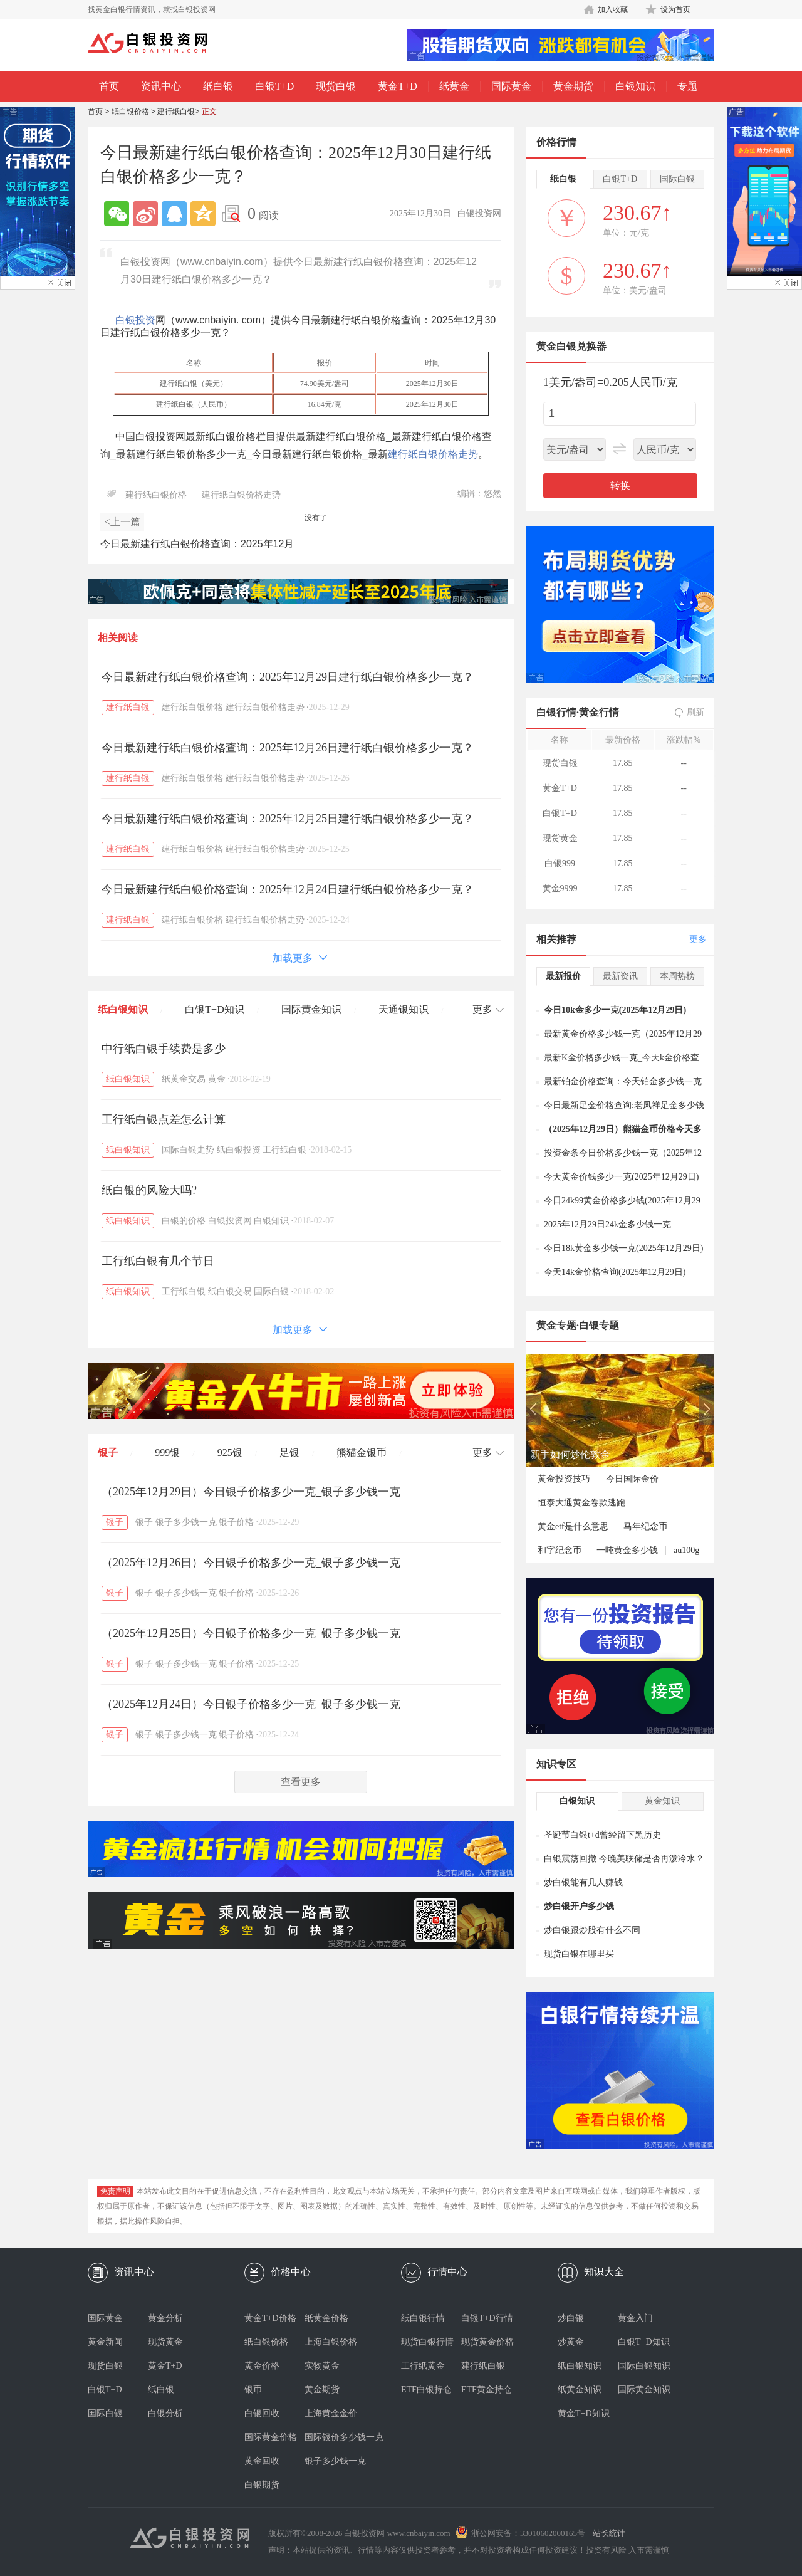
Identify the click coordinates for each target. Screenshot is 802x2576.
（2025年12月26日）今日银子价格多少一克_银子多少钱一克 (251, 1562)
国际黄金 (511, 86)
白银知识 (635, 86)
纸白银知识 (123, 1009)
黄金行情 (599, 712)
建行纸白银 (176, 111)
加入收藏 (613, 9)
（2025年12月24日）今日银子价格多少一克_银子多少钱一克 (251, 1704)
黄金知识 (662, 1801)
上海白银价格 (331, 2342)
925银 (229, 1452)
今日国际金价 (632, 1479)
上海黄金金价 (331, 2413)
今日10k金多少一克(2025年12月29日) (615, 1010)
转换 (620, 485)
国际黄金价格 (270, 2437)
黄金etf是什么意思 (573, 1526)
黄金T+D (397, 86)
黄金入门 (635, 2318)
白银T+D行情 (487, 2318)
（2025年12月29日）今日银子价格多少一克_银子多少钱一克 (251, 1491)
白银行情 (556, 712)
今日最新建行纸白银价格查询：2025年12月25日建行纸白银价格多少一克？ (288, 818)
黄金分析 (165, 2318)
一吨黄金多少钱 (627, 1550)
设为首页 (675, 9)
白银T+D (274, 86)
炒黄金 (571, 2342)
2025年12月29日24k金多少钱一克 (607, 1224)
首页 (109, 86)
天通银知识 (403, 1009)
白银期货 (261, 2485)
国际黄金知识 (311, 1009)
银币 (253, 2389)
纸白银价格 (130, 111)
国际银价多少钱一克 (335, 2437)
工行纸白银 (284, 1149)
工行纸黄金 (423, 2365)
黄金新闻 (105, 2342)
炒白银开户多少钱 (579, 1906)
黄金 (217, 1079)
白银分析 (165, 2413)
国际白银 (271, 1291)
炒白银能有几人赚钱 (583, 1882)
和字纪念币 (559, 1550)
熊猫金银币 (361, 1452)
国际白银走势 (188, 1149)
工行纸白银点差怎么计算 (164, 1119)
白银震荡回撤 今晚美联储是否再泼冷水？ (624, 1858)
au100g (686, 1550)
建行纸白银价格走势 (433, 454)
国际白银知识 (644, 2365)
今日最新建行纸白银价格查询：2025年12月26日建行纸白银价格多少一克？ (288, 747)
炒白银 (571, 2318)
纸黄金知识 (580, 2389)
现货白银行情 (427, 2342)
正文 (209, 111)
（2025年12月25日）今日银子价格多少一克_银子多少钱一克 (251, 1633)
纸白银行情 (423, 2318)
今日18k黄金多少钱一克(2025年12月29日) (623, 1248)
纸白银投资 (239, 1149)
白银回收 (261, 2413)
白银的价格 (184, 1220)
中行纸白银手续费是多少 (164, 1048)
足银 (289, 1452)
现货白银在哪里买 (579, 1954)
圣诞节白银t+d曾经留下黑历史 (602, 1835)
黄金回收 (261, 2461)
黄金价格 (261, 2365)
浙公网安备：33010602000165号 (528, 2533)
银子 (108, 1452)
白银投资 (135, 320)
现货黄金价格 (487, 2342)
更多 (698, 939)
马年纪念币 (645, 1526)
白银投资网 (230, 1220)
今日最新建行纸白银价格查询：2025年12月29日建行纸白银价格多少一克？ (288, 677)
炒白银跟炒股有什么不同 (592, 1930)
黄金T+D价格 (270, 2318)
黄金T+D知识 (584, 2413)
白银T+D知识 (214, 1009)
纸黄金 (454, 86)
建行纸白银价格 (156, 495)
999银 (167, 1452)
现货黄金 (165, 2342)
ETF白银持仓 (426, 2389)
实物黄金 (322, 2365)
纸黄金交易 (184, 1079)
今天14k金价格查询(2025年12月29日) (614, 1272)
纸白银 (218, 86)
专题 (687, 86)
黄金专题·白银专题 (577, 1325)
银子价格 (236, 1522)
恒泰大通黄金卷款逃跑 (581, 1502)
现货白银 (336, 86)
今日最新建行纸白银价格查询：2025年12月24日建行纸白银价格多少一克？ (288, 889)
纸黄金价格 (326, 2318)
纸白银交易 (230, 1291)
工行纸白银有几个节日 (158, 1261)
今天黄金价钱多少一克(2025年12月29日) (621, 1176)
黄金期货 (573, 86)
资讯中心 (161, 86)
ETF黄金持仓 (486, 2389)
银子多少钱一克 (186, 1522)
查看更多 (301, 1781)
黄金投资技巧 (564, 1479)
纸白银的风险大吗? (149, 1190)
